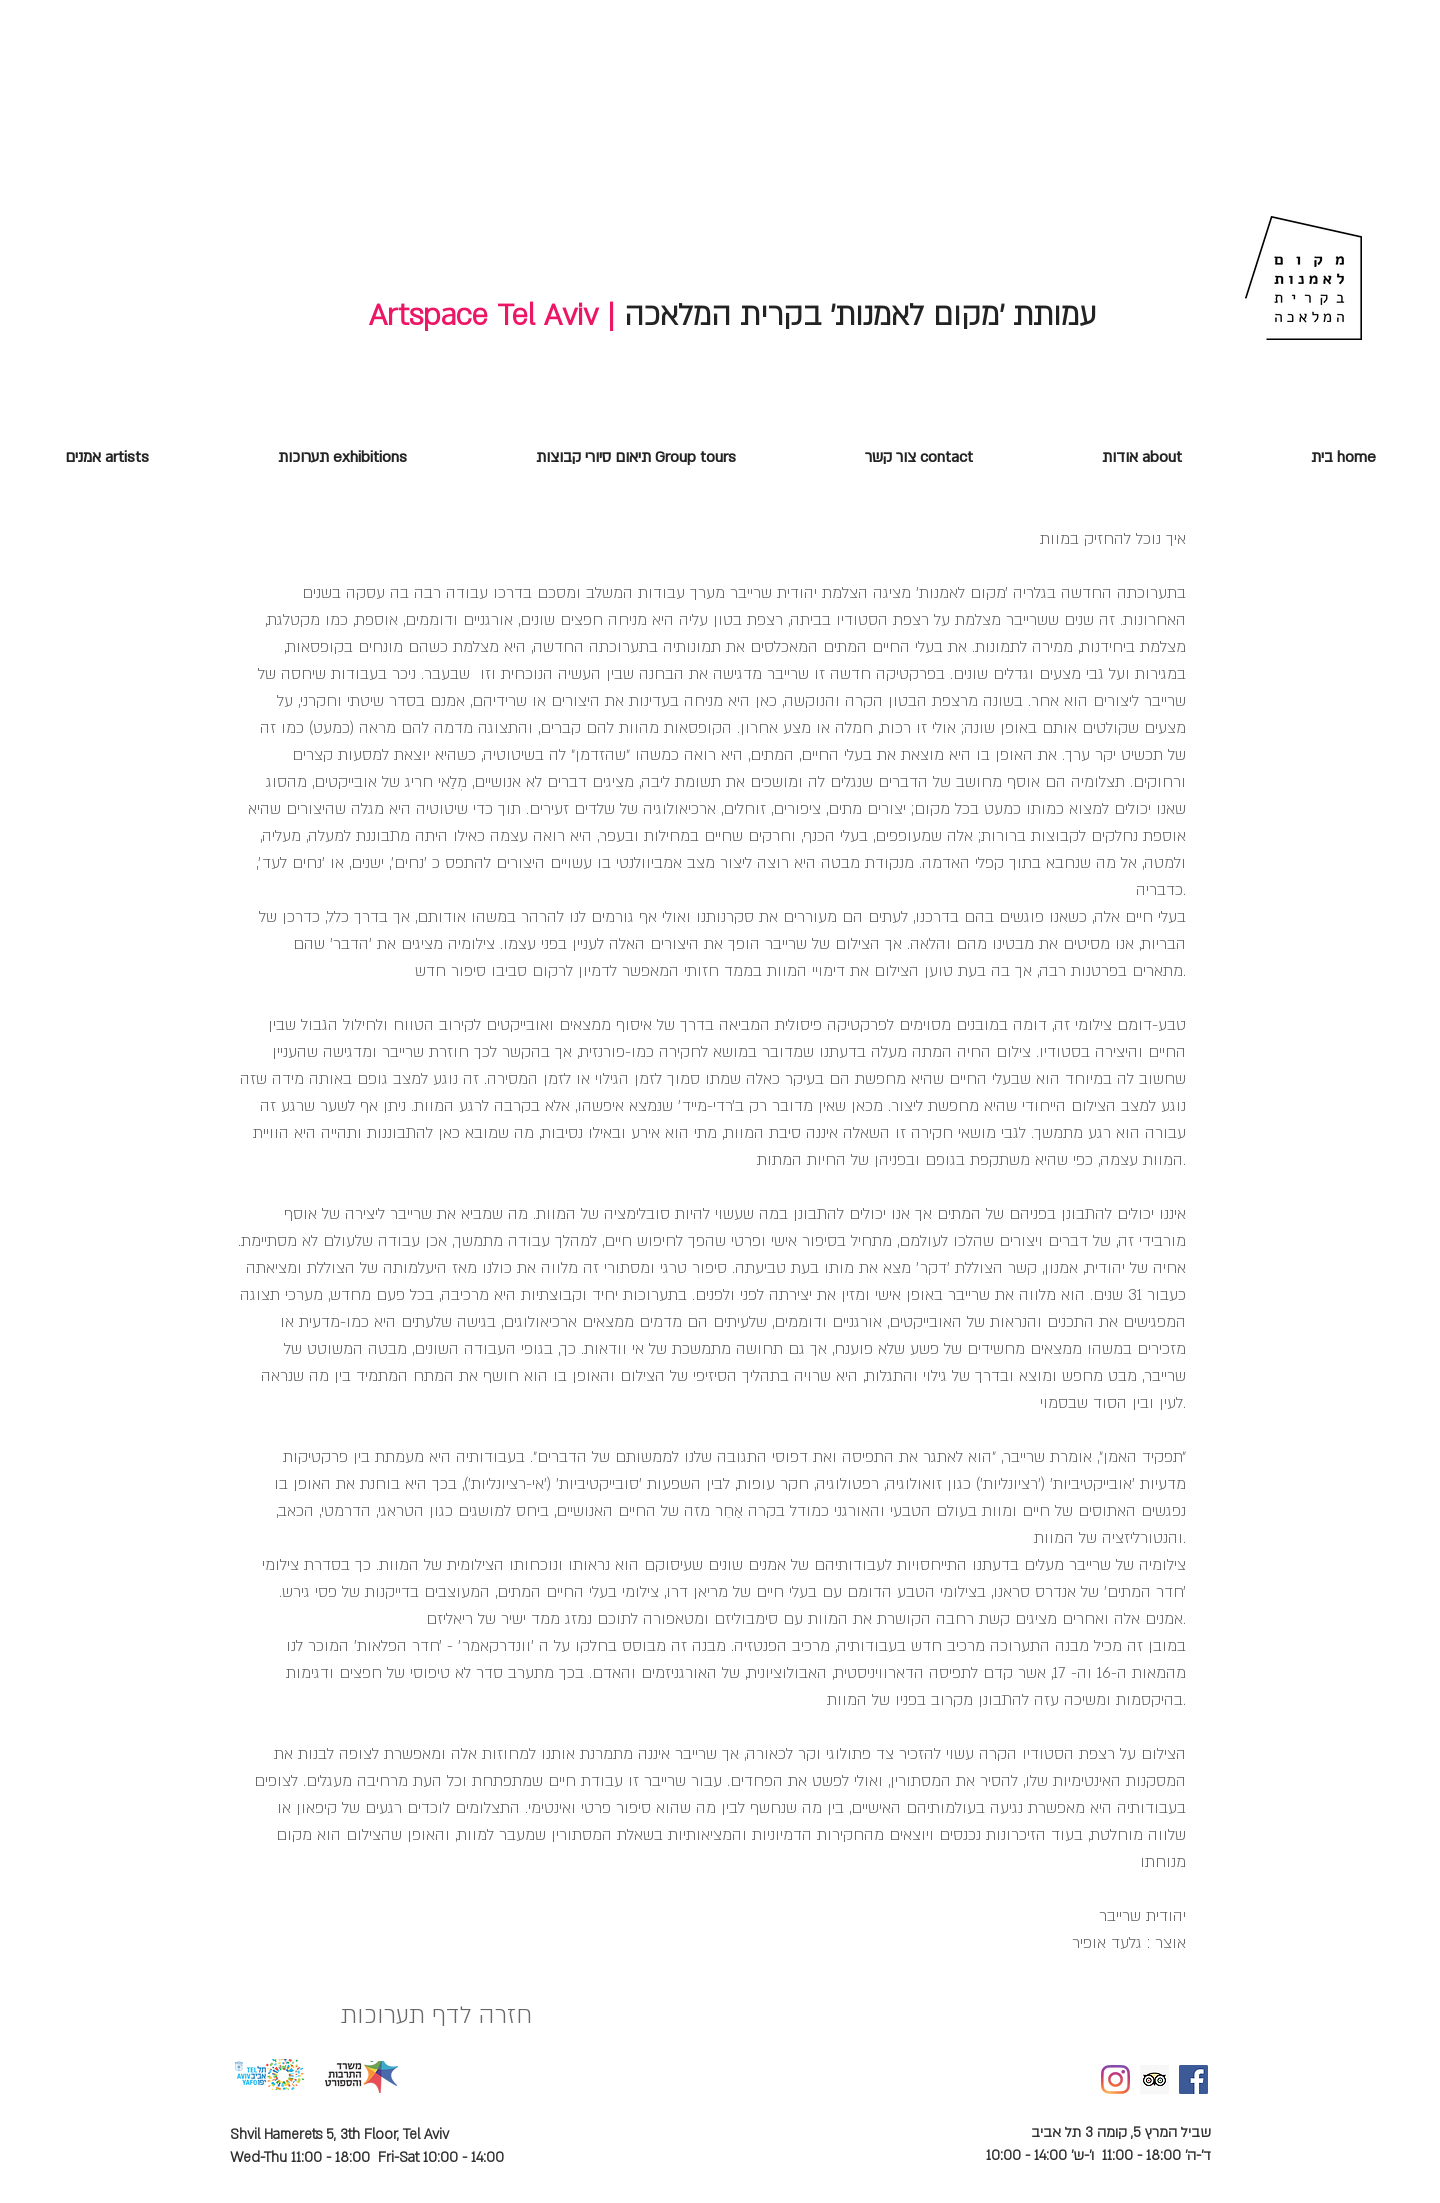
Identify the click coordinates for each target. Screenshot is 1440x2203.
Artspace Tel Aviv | (492, 315)
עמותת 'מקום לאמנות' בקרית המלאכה (855, 315)
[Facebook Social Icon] (1193, 2079)
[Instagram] (1115, 2079)
